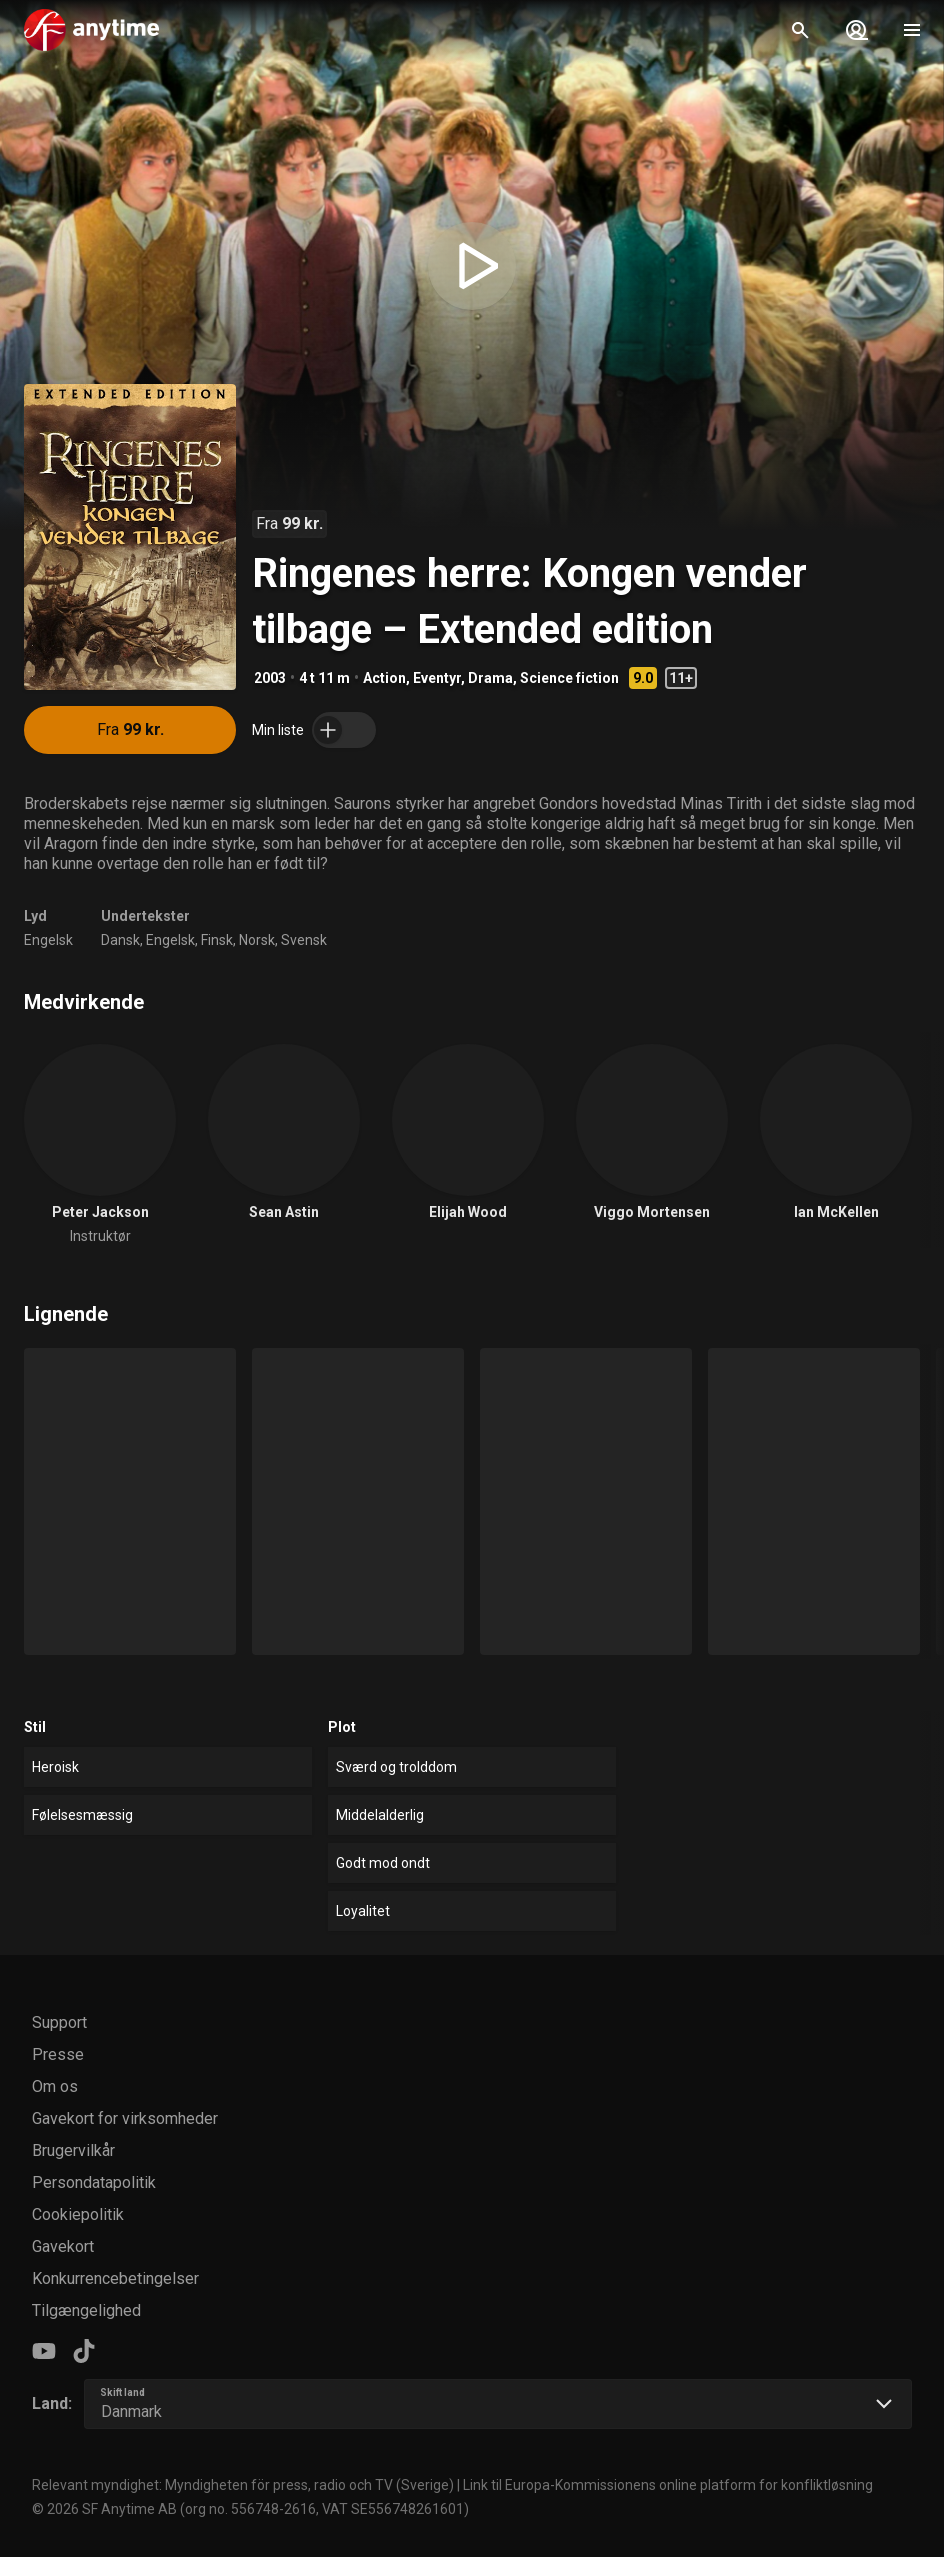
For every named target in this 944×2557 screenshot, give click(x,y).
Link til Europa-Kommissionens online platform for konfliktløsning (668, 2485)
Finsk (217, 940)
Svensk (304, 940)
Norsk (257, 940)
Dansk (120, 940)
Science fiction (569, 678)
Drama (490, 678)
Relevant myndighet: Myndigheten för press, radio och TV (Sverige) (243, 2485)
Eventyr (437, 678)
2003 (270, 678)
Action (384, 678)
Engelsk (48, 940)
